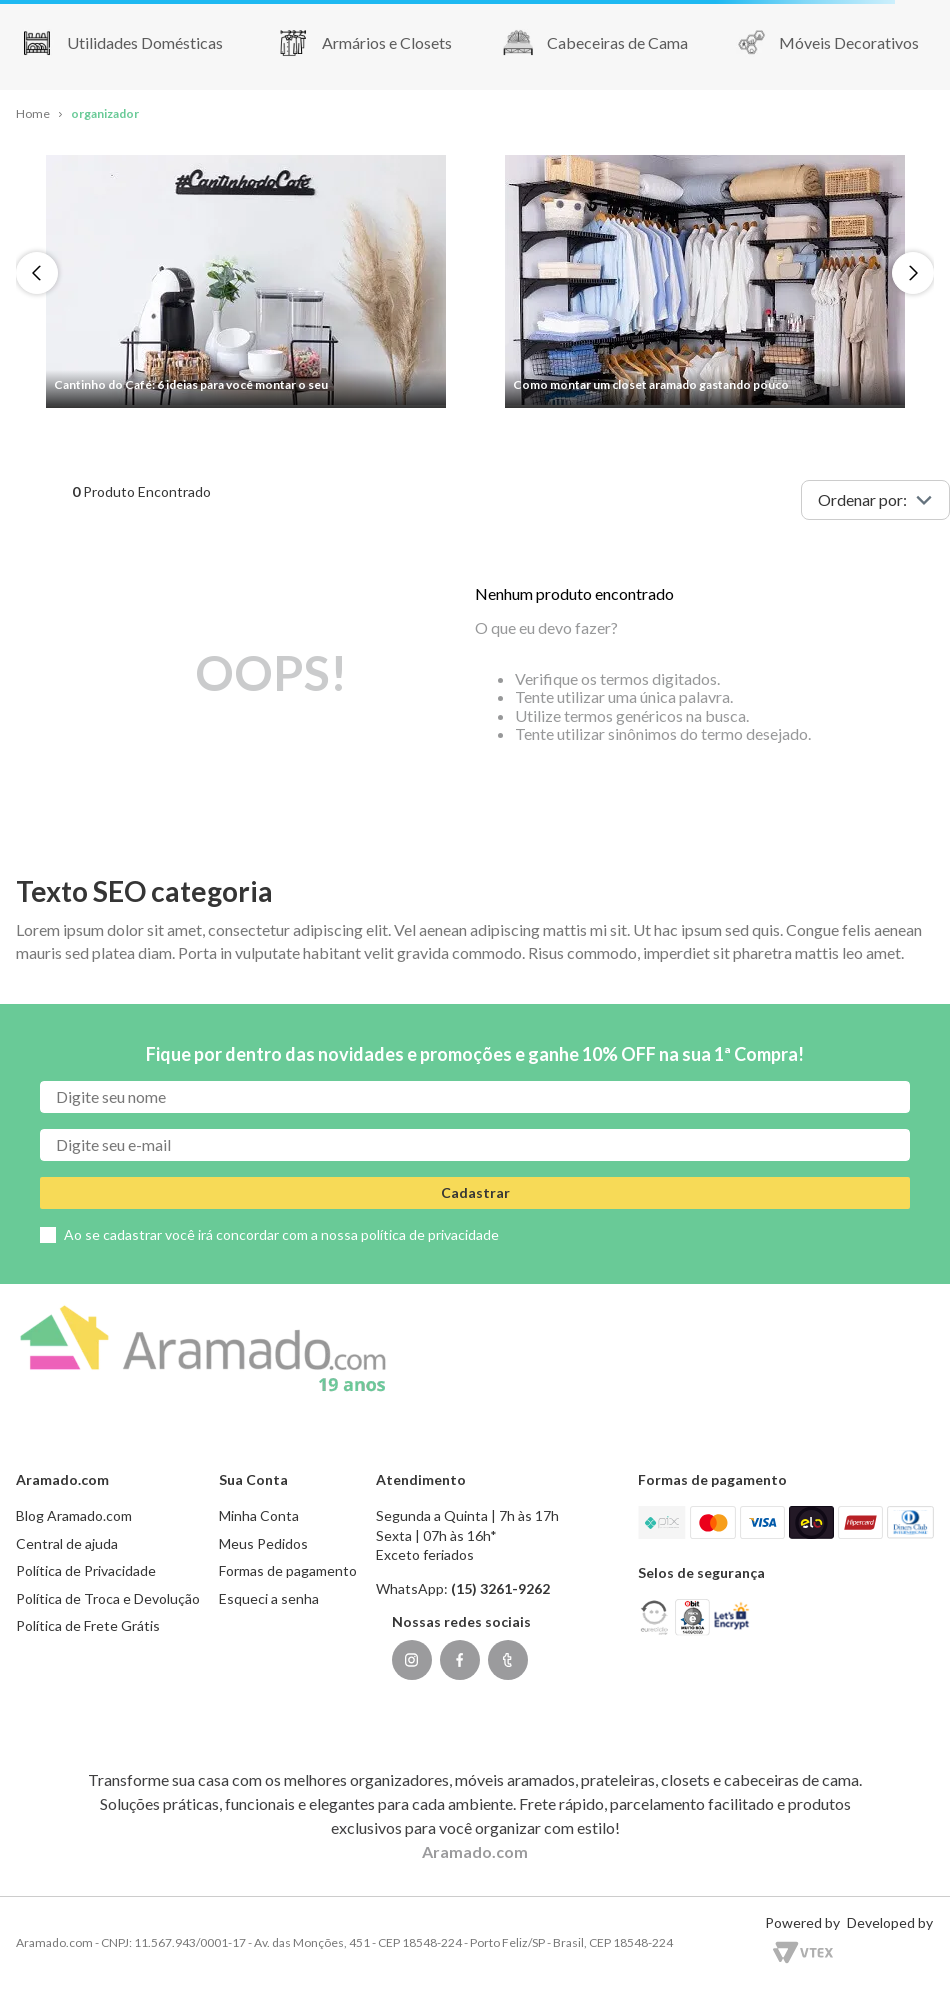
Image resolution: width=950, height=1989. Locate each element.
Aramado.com (475, 1851)
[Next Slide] (913, 273)
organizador (105, 113)
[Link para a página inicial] (33, 114)
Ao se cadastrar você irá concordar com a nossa (281, 1234)
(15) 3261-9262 (500, 1588)
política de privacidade (430, 1234)
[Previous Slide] (37, 273)
